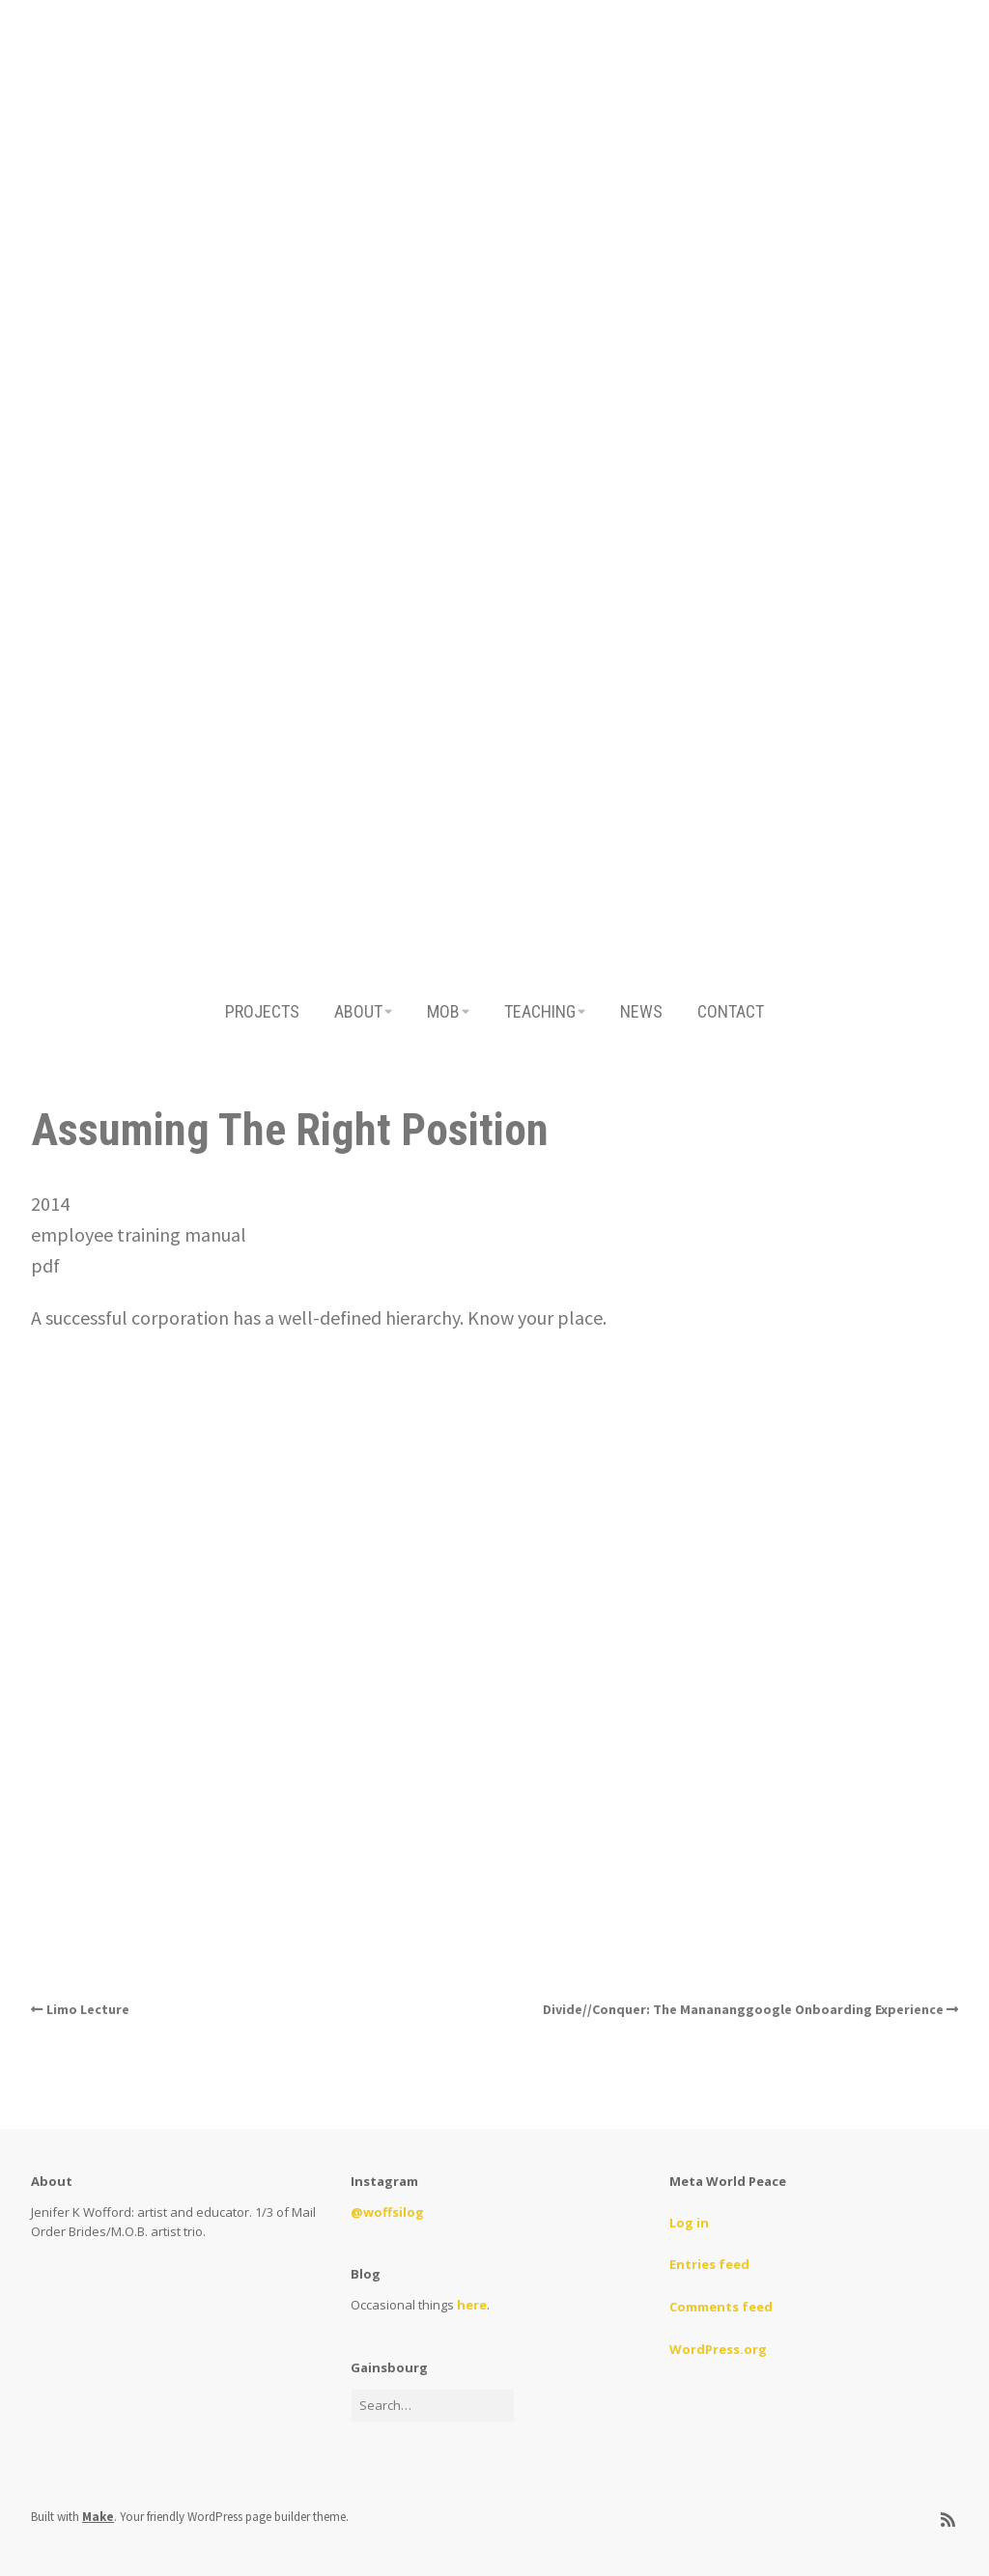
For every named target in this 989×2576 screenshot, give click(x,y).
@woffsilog (387, 2212)
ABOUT (358, 1011)
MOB (443, 1011)
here (472, 2304)
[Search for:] (433, 2405)
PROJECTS (262, 1011)
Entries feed (709, 2264)
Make (98, 2516)
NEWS (641, 1011)
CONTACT (730, 1011)
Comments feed (721, 2306)
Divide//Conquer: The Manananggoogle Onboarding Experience (743, 2009)
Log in (689, 2222)
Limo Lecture (87, 2009)
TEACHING (540, 1011)
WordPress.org (718, 2349)
